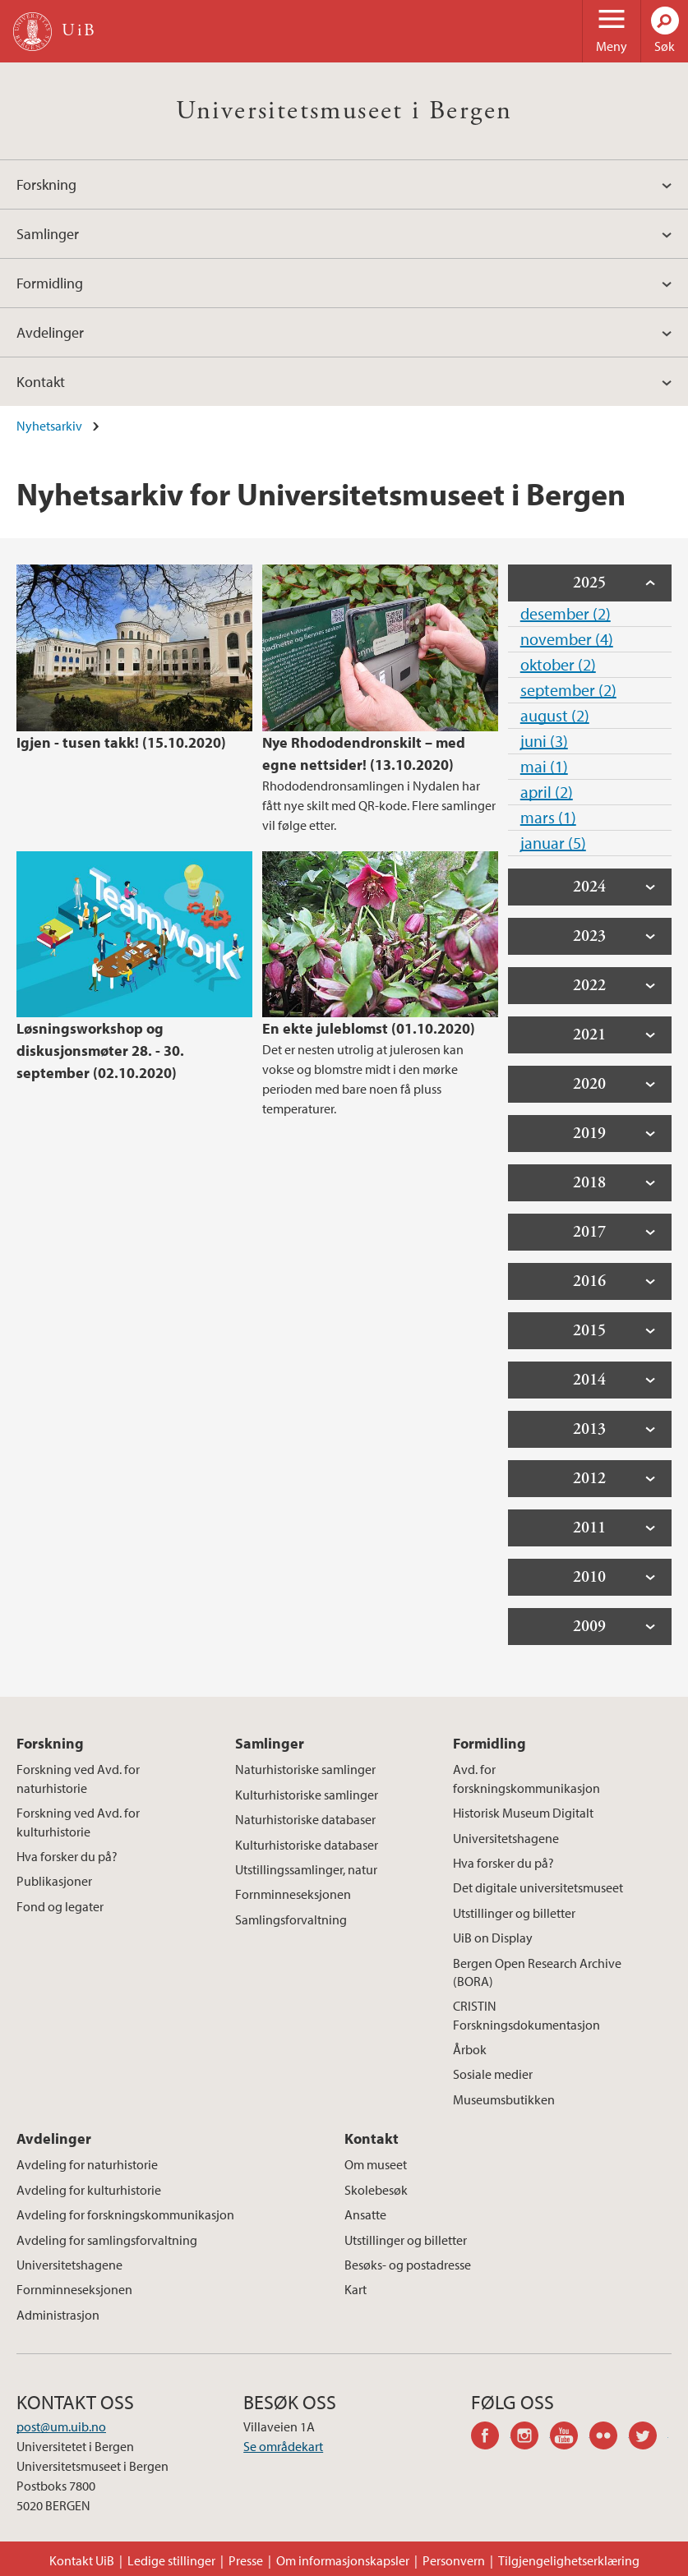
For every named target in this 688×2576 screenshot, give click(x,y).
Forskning (46, 184)
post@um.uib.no (61, 2426)
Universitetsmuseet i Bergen (344, 110)
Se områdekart (283, 2446)
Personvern (453, 2560)
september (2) (568, 690)
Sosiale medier (493, 2074)
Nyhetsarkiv (49, 425)
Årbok (470, 2049)
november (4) (566, 639)
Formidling (49, 283)
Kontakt (40, 381)
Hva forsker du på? (67, 1856)
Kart (355, 2289)
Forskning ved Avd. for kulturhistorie (78, 1821)
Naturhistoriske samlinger (305, 1769)
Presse (246, 2560)
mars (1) (548, 817)
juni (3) (544, 740)
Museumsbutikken (504, 2099)
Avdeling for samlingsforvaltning (106, 2240)
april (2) (546, 791)
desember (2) (565, 613)
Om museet (375, 2164)
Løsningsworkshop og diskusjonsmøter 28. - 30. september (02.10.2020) (100, 1050)
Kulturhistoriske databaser (306, 1844)
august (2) (554, 715)
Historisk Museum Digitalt (523, 1812)
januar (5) (553, 842)
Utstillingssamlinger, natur (306, 1869)
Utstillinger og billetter (514, 1913)
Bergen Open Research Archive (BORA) (537, 1972)
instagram (530, 2438)
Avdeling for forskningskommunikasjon (125, 2214)
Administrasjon (57, 2314)
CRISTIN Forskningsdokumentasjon (526, 2015)
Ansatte (365, 2214)
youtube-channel (569, 2438)
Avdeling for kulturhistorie (88, 2190)
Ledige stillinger (171, 2560)
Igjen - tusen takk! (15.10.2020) (121, 742)
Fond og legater (60, 1906)
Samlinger (47, 233)
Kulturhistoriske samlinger (306, 1794)
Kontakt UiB (81, 2560)
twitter (648, 2438)
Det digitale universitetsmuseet (538, 1887)
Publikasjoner (54, 1881)
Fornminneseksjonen (293, 1894)
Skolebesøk (376, 2190)
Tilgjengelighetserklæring (569, 2560)
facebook (490, 2438)
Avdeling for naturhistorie (87, 2164)
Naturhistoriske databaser (305, 1819)
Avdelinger (50, 332)
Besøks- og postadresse (407, 2264)
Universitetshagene (506, 1838)
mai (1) (544, 766)
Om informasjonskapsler (342, 2560)
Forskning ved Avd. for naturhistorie (78, 1778)
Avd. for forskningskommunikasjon (526, 1778)
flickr (609, 2438)
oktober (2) (558, 664)
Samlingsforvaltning (291, 1919)
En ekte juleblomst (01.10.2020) (368, 1028)
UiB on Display (493, 1937)
